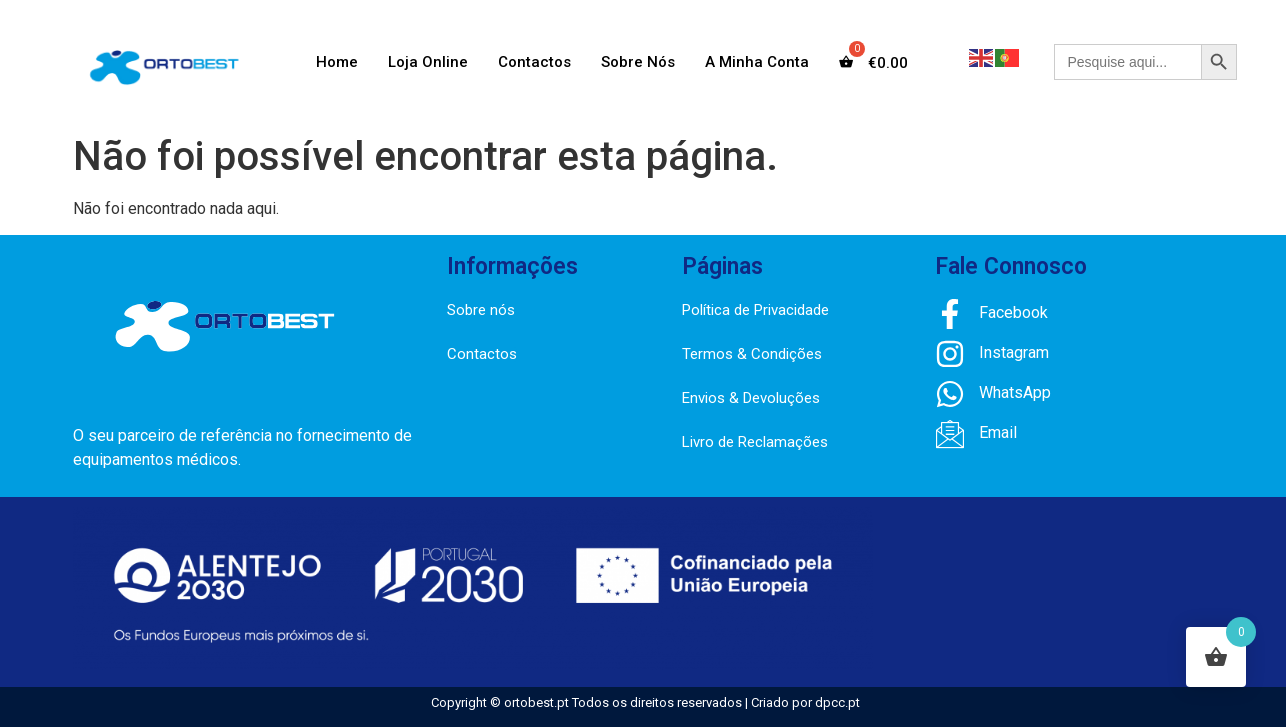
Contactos (534, 62)
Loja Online (428, 62)
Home (337, 62)
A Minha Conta (757, 62)
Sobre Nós (638, 62)
